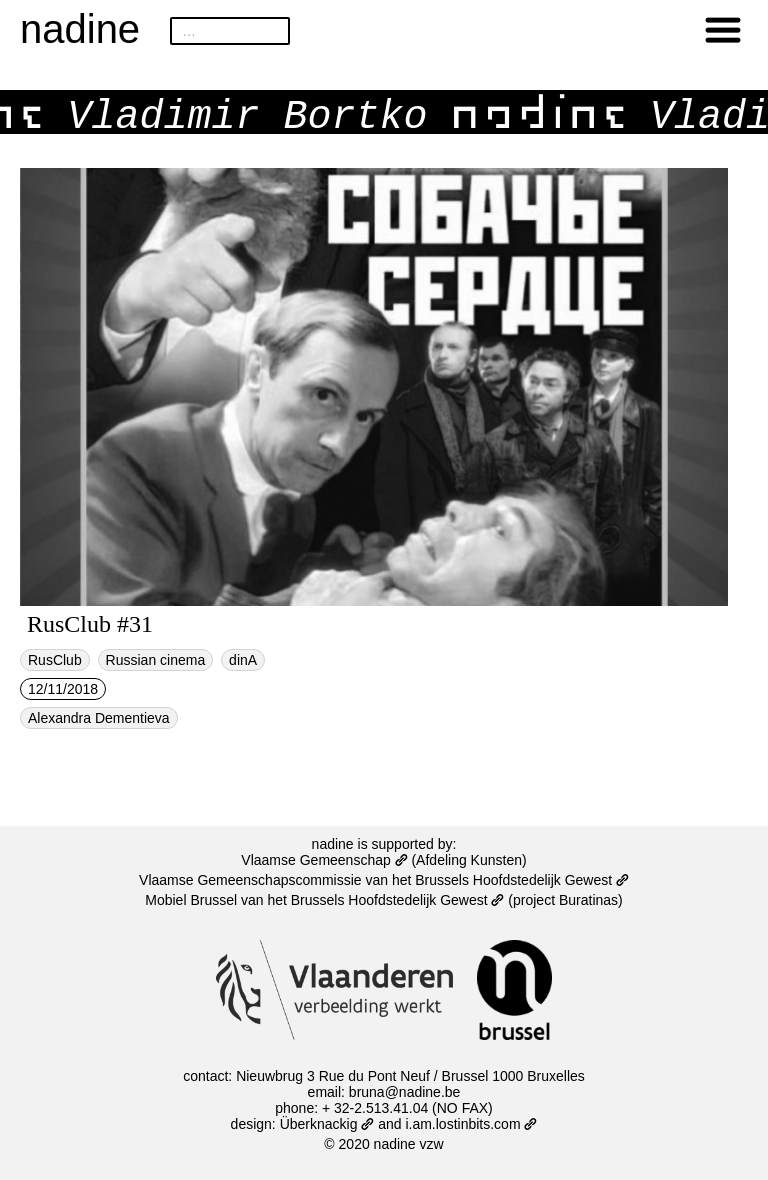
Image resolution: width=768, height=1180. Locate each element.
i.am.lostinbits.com (471, 1124)
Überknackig (327, 1124)
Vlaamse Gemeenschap (324, 860)
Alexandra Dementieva (99, 718)
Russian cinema (156, 660)
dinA (243, 660)
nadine (80, 29)
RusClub (55, 660)
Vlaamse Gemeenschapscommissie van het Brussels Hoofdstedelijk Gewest (384, 880)
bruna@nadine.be (405, 1092)
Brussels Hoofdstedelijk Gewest (398, 900)
